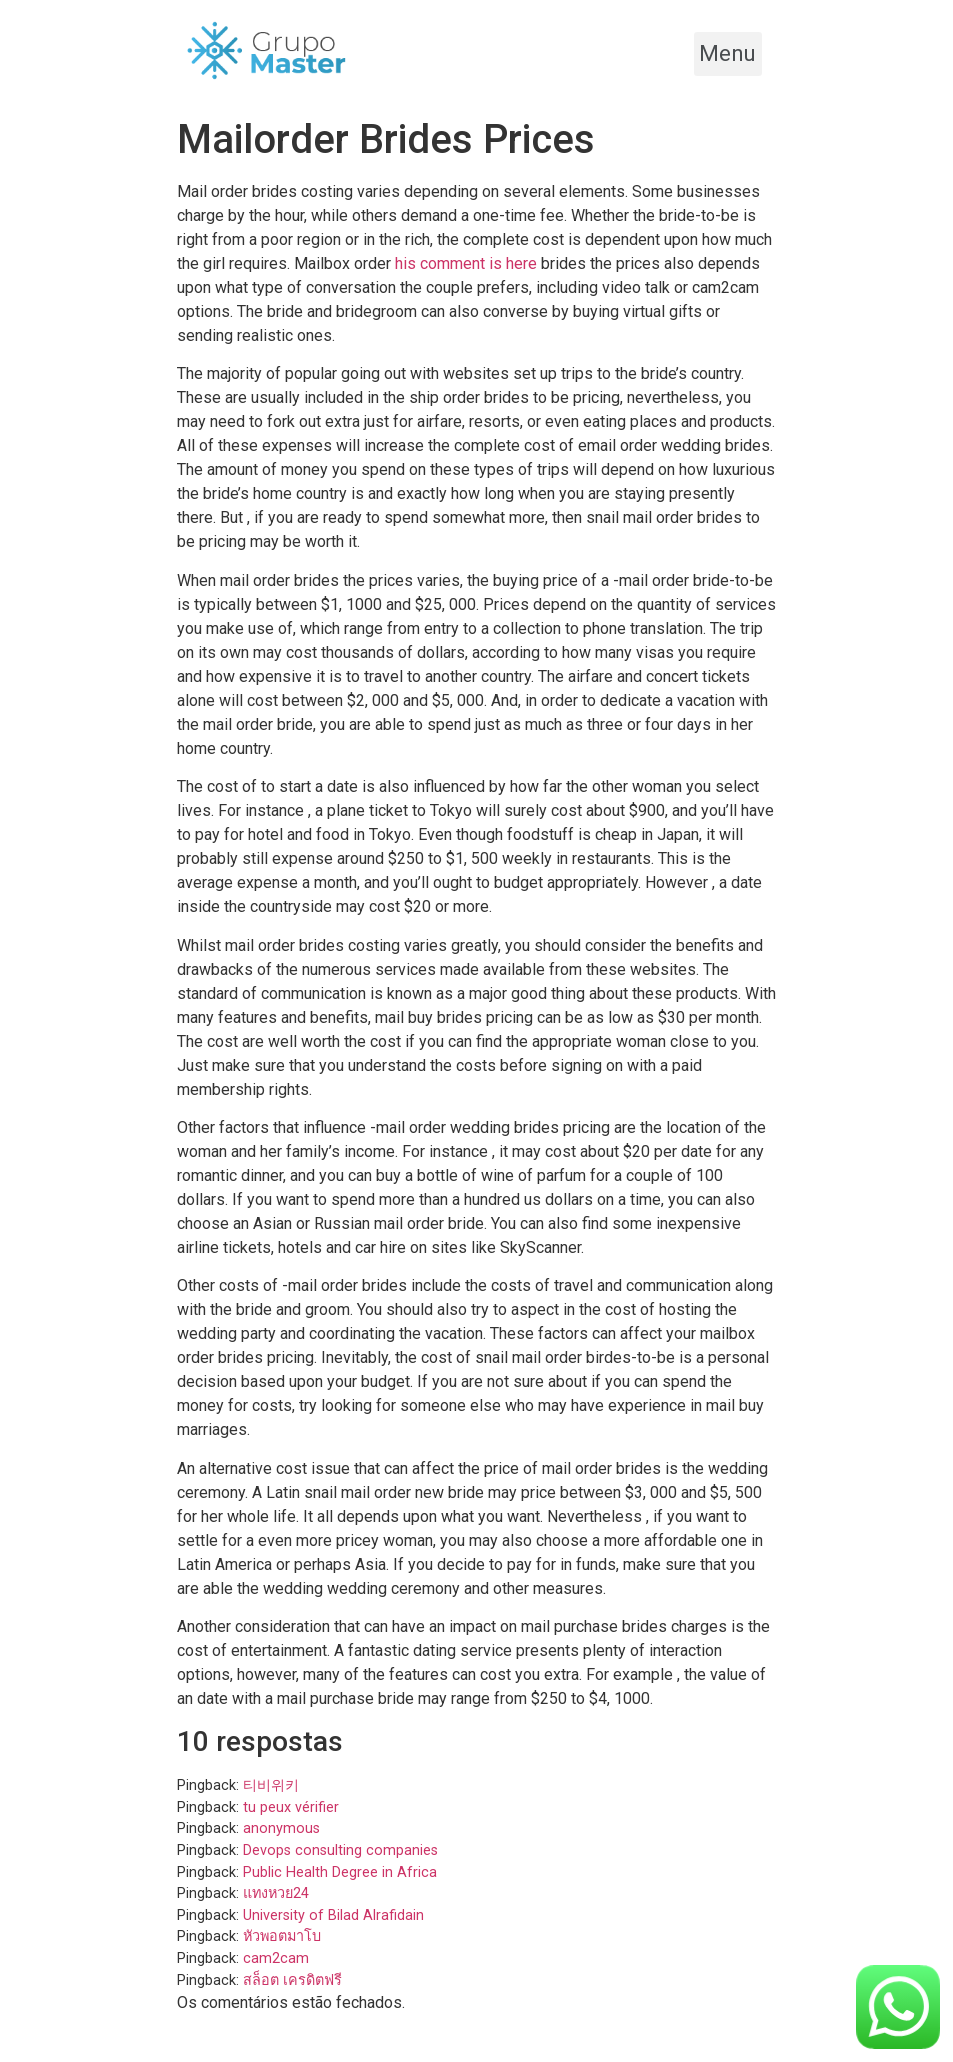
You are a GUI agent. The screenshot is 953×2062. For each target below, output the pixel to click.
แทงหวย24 (276, 1893)
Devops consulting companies (340, 1850)
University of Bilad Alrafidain (333, 1915)
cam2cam (276, 1958)
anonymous (281, 1828)
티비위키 (271, 1785)
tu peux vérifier (291, 1807)
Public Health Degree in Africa (340, 1872)
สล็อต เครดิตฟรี (292, 1980)
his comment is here (466, 263)
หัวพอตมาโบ (282, 1936)
